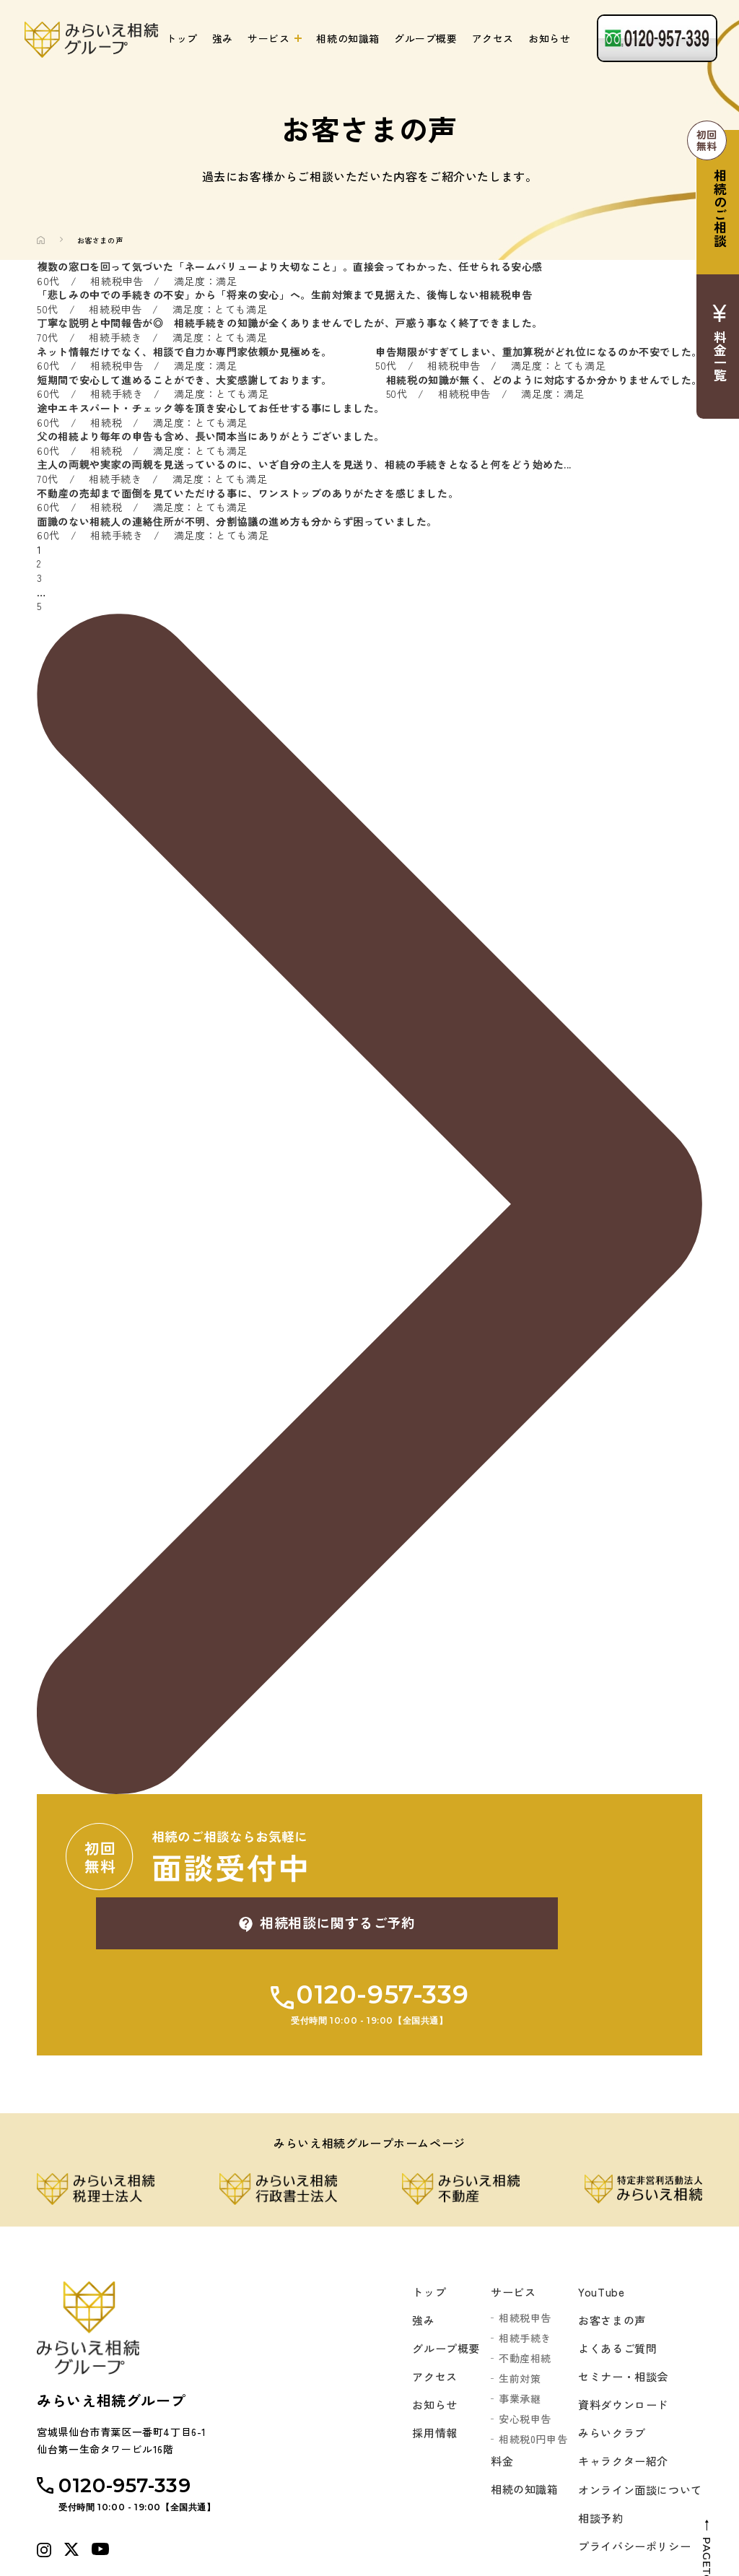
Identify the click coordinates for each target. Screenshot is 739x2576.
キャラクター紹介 (618, 2407)
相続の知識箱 (348, 38)
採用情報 (423, 2377)
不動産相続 (517, 2296)
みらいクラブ (606, 2377)
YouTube (593, 2229)
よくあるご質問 (612, 2288)
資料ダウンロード (618, 2348)
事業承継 (512, 2336)
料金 (495, 2400)
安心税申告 (517, 2356)
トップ (182, 38)
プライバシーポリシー (630, 2496)
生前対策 (512, 2316)
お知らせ (549, 38)
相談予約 (594, 2466)
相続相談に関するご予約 (517, 1856)
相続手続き (517, 2276)
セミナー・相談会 (618, 2318)
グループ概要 (426, 38)
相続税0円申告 (525, 2377)
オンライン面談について (636, 2436)
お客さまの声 (606, 2259)
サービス (268, 38)
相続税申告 (517, 2255)
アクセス (493, 38)
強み (222, 38)
